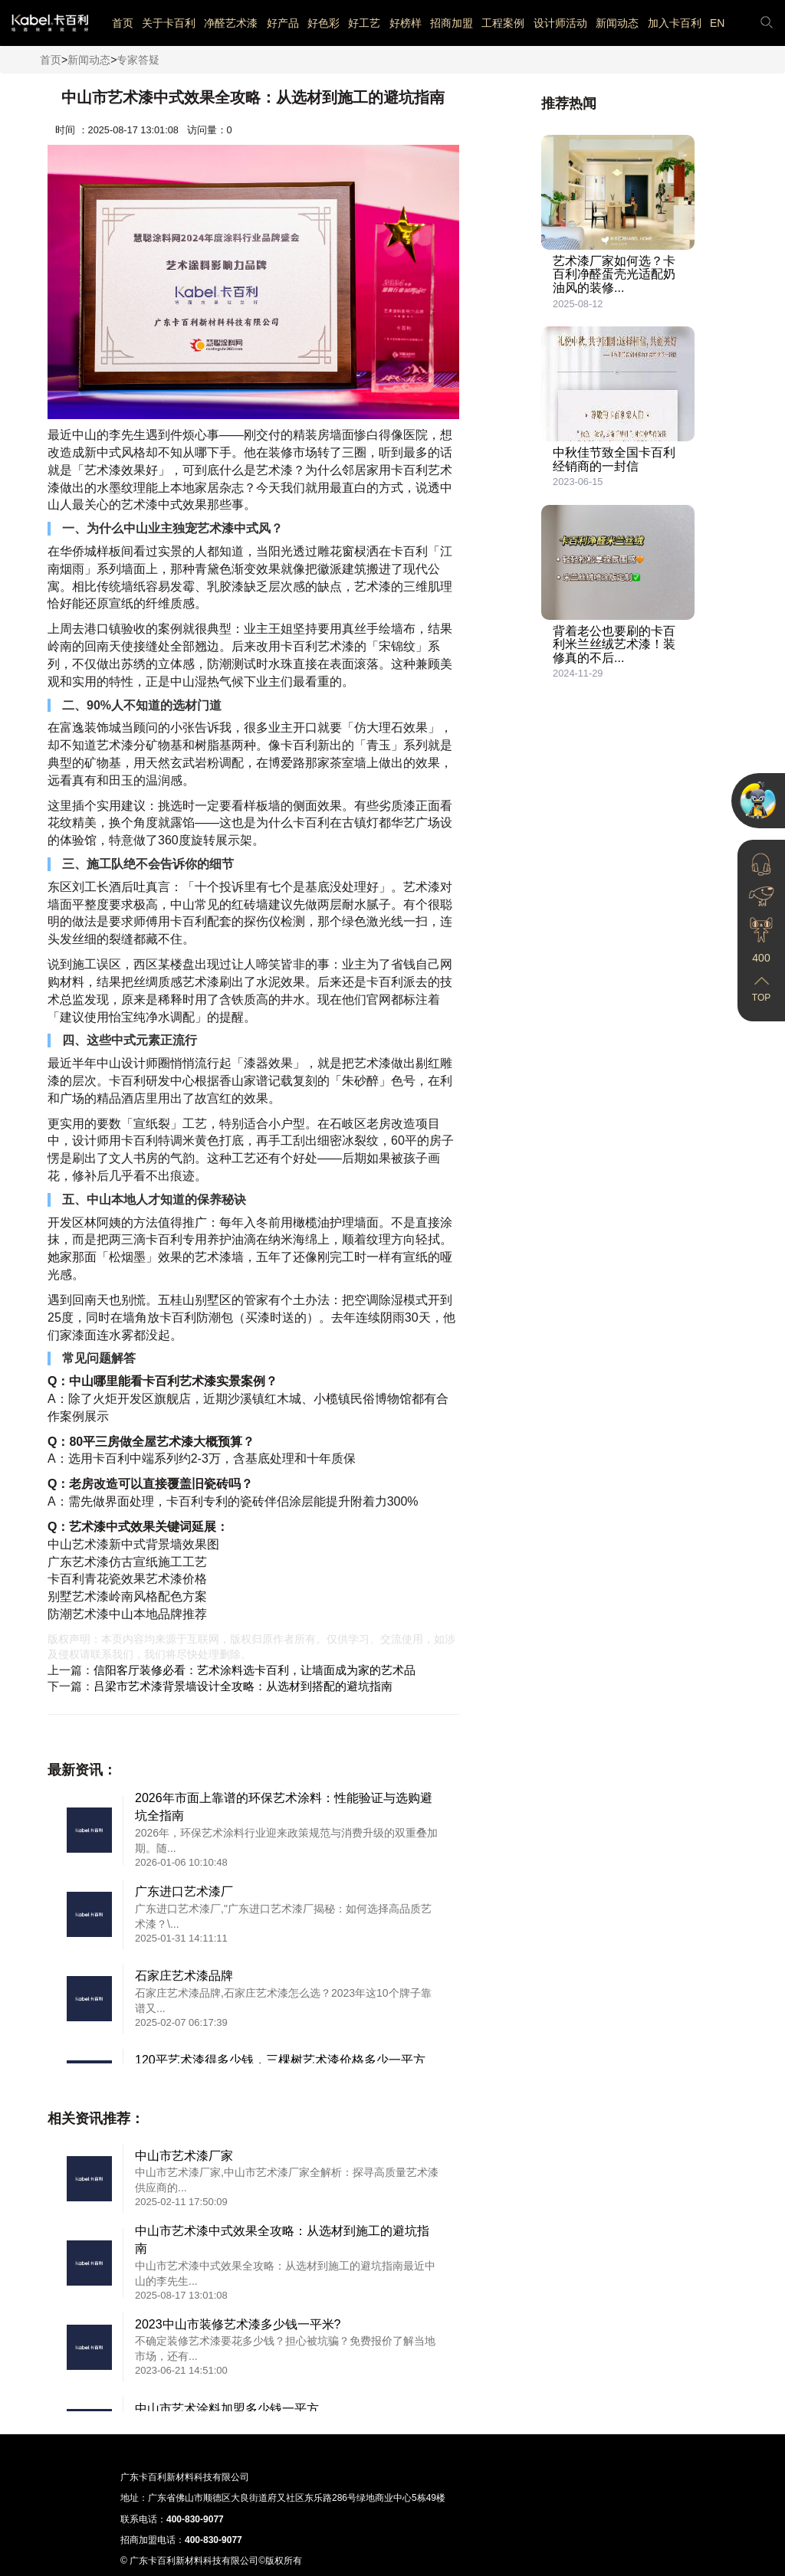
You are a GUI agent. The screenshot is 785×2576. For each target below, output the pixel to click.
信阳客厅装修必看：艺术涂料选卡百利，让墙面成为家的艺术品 (254, 1669)
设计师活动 (560, 23)
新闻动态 (617, 23)
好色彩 (323, 23)
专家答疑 (138, 60)
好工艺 (364, 23)
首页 (122, 23)
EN (717, 23)
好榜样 (405, 23)
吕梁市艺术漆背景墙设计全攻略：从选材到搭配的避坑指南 (243, 1686)
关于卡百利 (168, 23)
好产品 (283, 23)
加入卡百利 (674, 23)
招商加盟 (451, 23)
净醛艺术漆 (231, 23)
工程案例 (502, 23)
